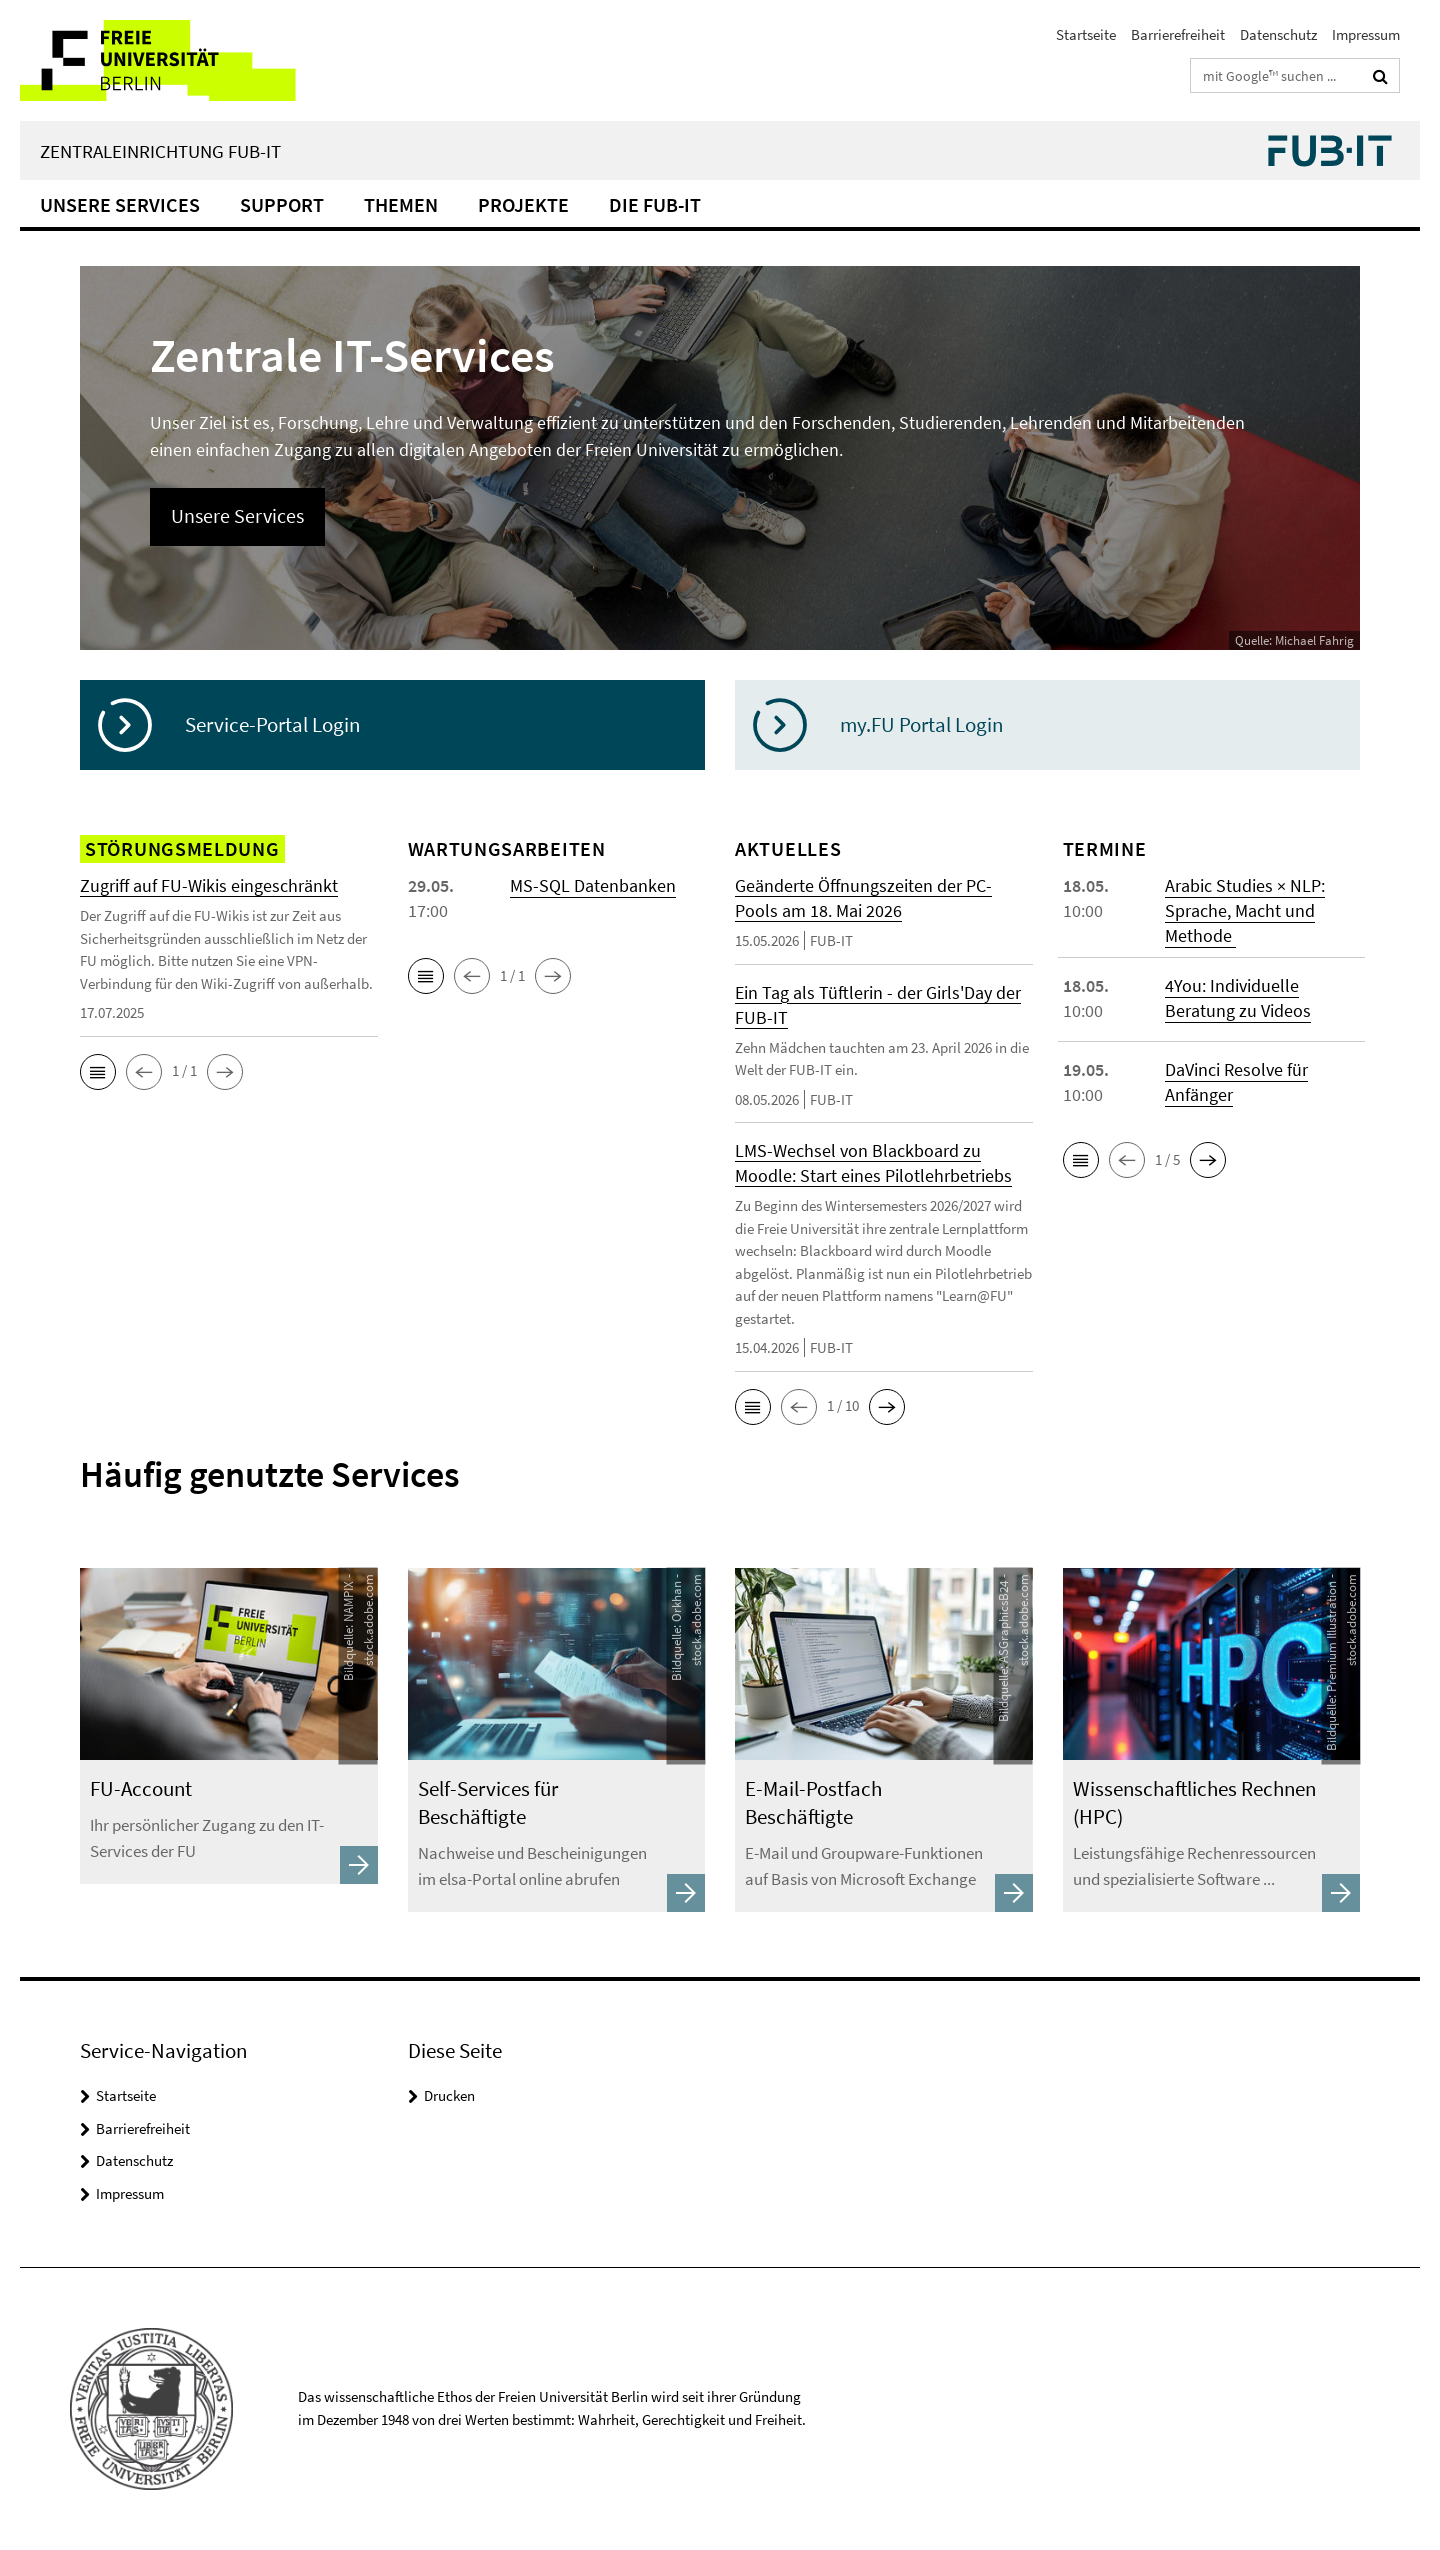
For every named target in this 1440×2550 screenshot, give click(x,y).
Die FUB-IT (655, 204)
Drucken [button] (449, 2095)
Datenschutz (1278, 34)
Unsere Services (120, 204)
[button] (98, 1072)
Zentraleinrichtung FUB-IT (160, 151)
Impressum (1366, 34)
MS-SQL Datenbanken (593, 885)
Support (282, 204)
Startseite (1086, 34)
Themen (401, 204)
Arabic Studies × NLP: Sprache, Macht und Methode (1245, 910)
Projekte (523, 204)
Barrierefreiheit (1178, 34)
